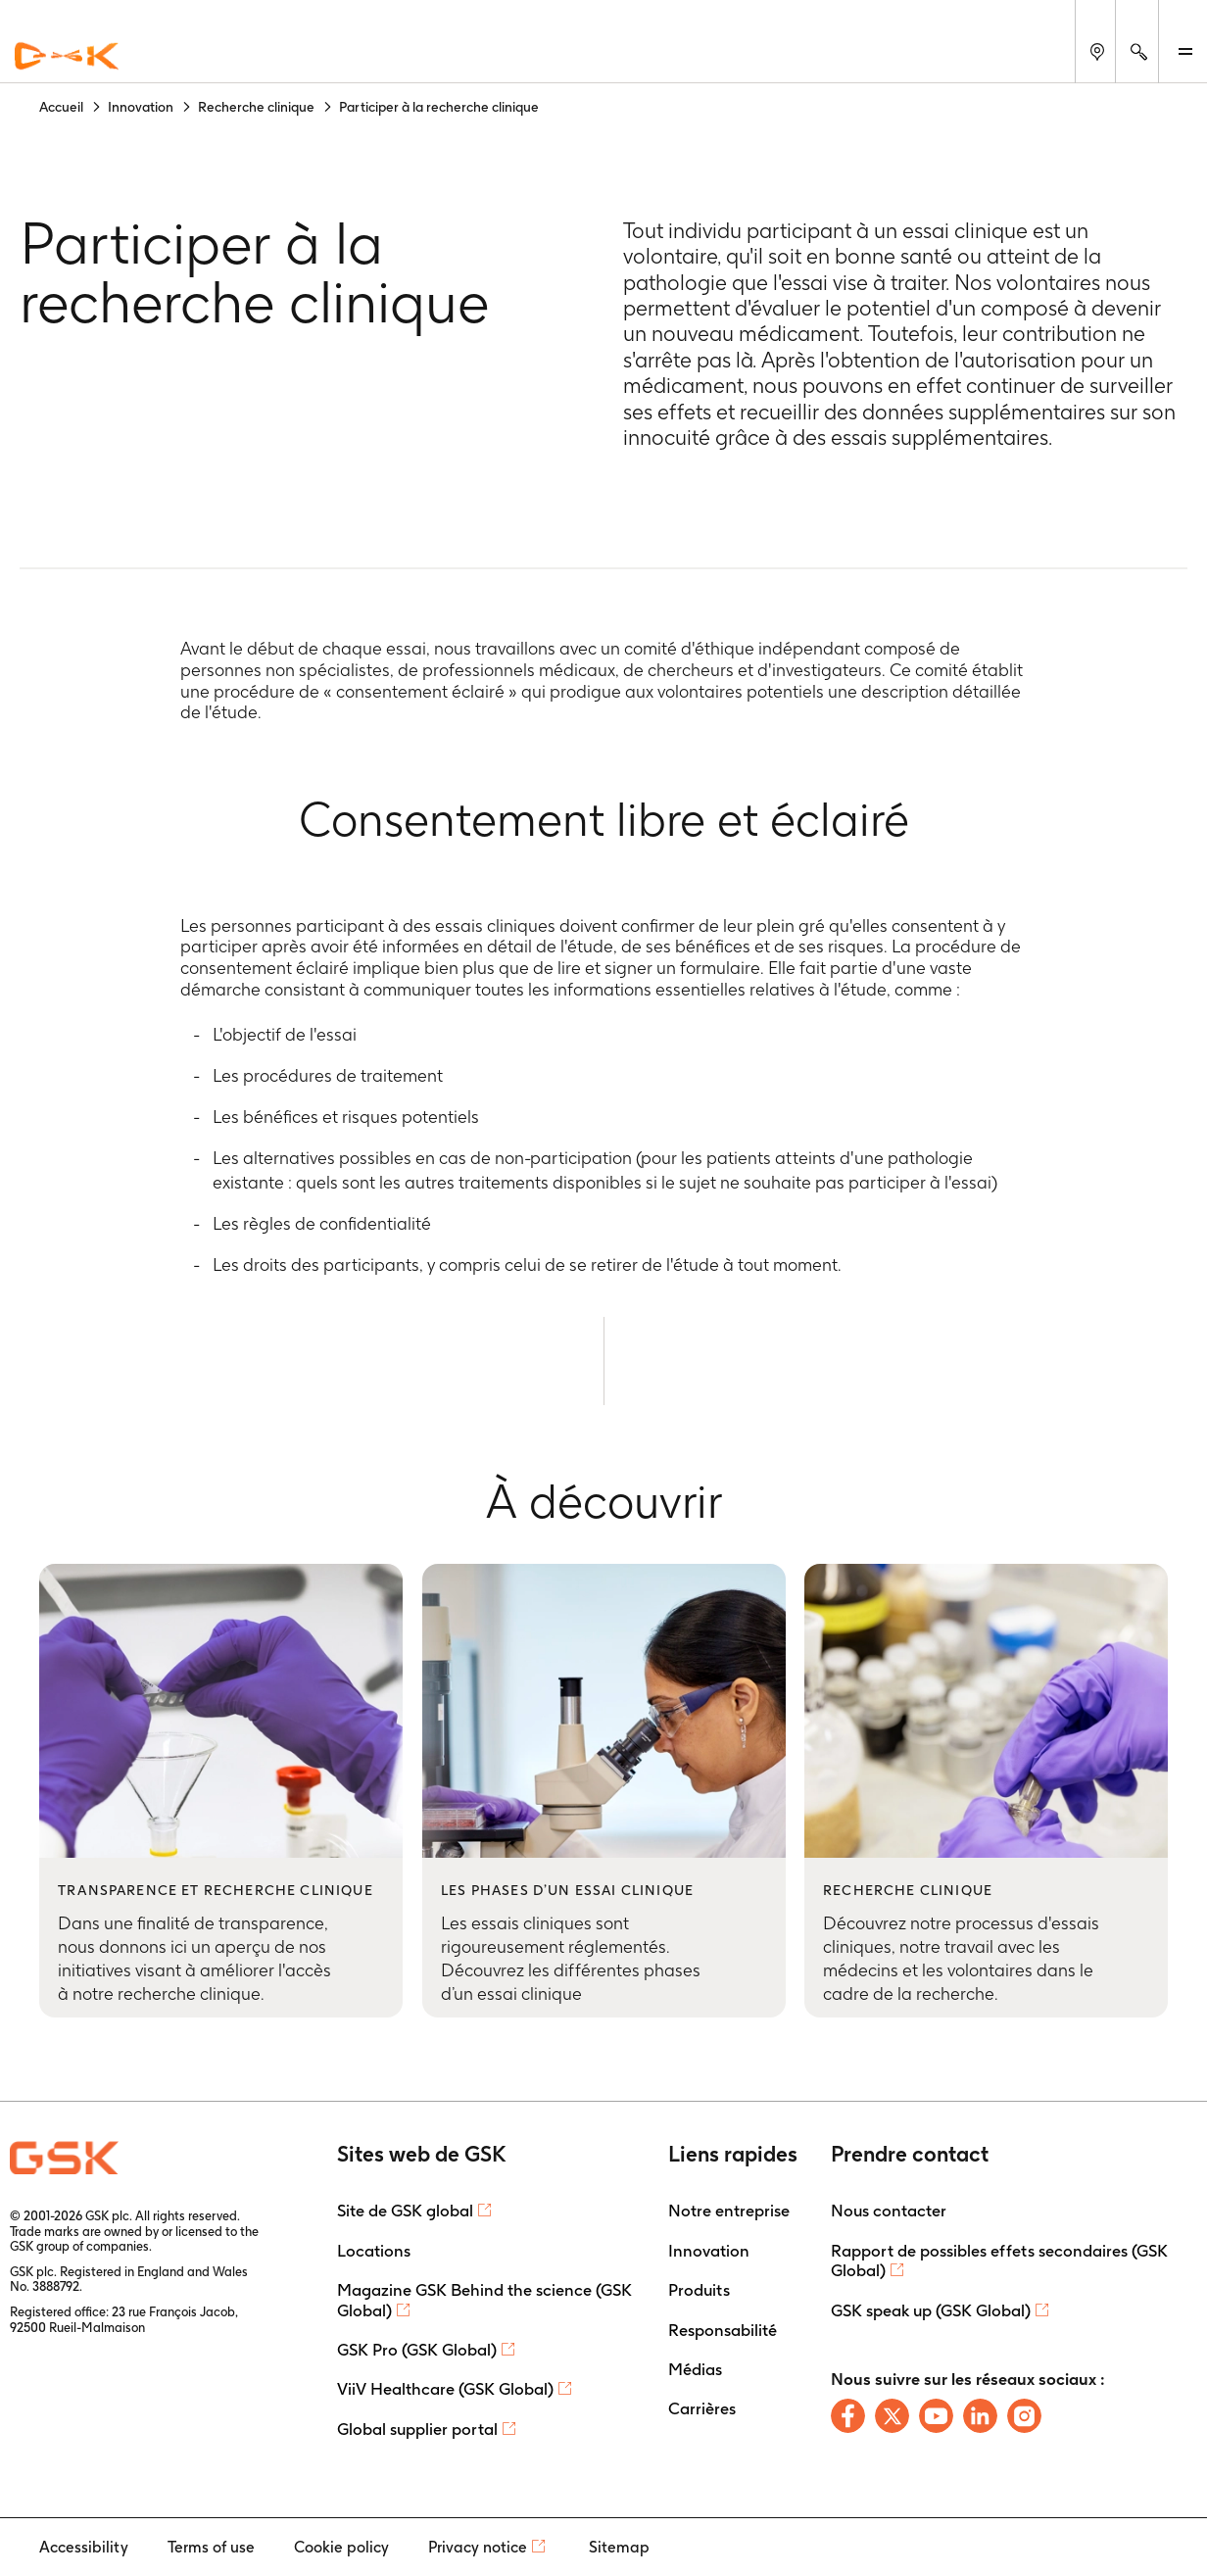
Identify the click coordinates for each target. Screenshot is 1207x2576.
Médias (695, 2369)
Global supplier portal (417, 2429)
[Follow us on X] (892, 2416)
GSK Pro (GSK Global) (417, 2349)
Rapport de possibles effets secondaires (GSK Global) (999, 2260)
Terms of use (211, 2547)
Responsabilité (722, 2330)
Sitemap (619, 2547)
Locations (373, 2250)
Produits (699, 2290)
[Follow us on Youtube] (936, 2416)
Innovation (708, 2250)
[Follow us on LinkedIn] (980, 2416)
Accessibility (83, 2547)
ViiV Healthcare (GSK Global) (445, 2389)
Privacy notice (477, 2547)
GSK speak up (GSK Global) (931, 2310)
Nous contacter (888, 2210)
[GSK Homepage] (67, 56)
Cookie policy (341, 2547)
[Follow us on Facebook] (848, 2416)
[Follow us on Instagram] (1024, 2416)
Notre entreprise (729, 2210)
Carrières (702, 2408)
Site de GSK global (405, 2210)
